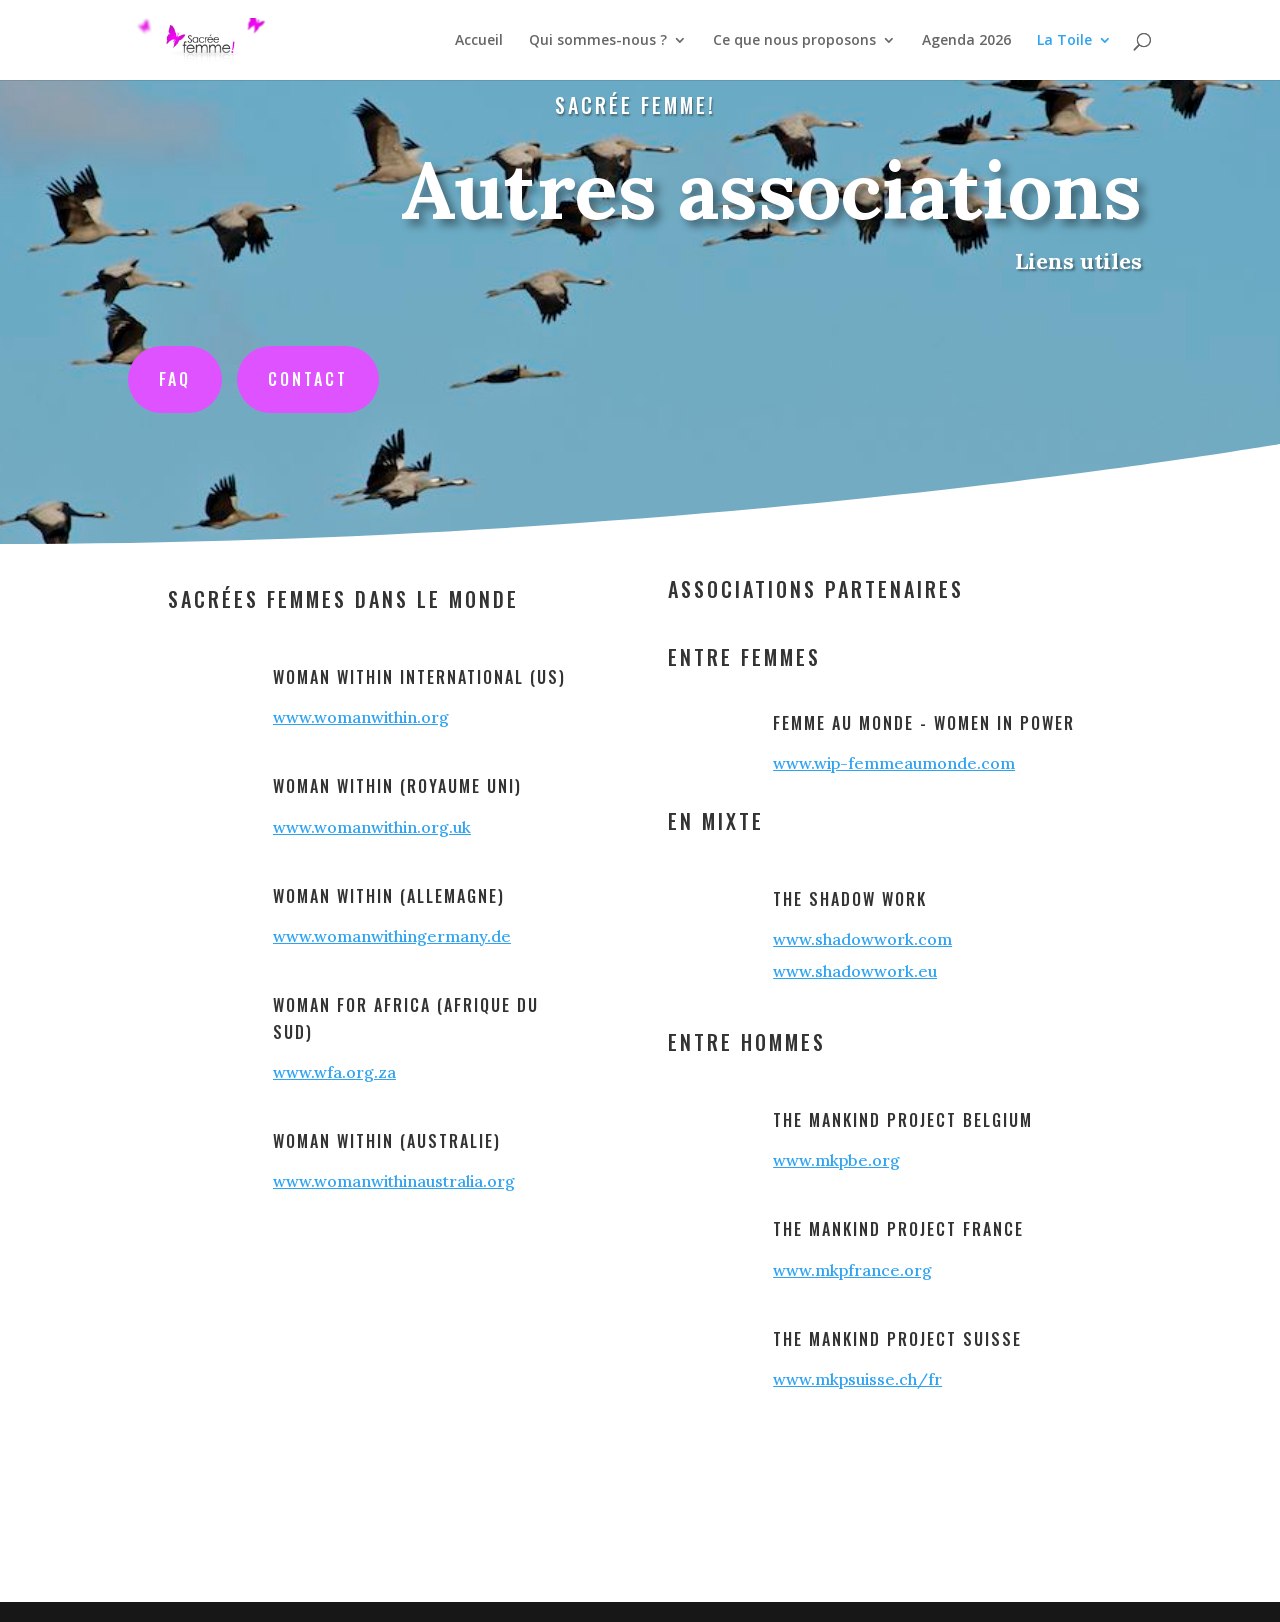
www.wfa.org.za (334, 1072)
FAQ (189, 376)
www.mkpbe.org (836, 1160)
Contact (319, 376)
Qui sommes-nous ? (598, 41)
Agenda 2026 (966, 41)
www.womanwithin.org (361, 717)
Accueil (479, 41)
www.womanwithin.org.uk (372, 827)
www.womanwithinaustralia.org (394, 1181)
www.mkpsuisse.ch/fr (857, 1379)
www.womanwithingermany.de (392, 936)
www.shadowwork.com (862, 939)
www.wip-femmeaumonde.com (894, 763)
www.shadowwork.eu (855, 971)
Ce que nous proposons (794, 41)
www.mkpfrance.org (852, 1270)
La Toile (1064, 41)
